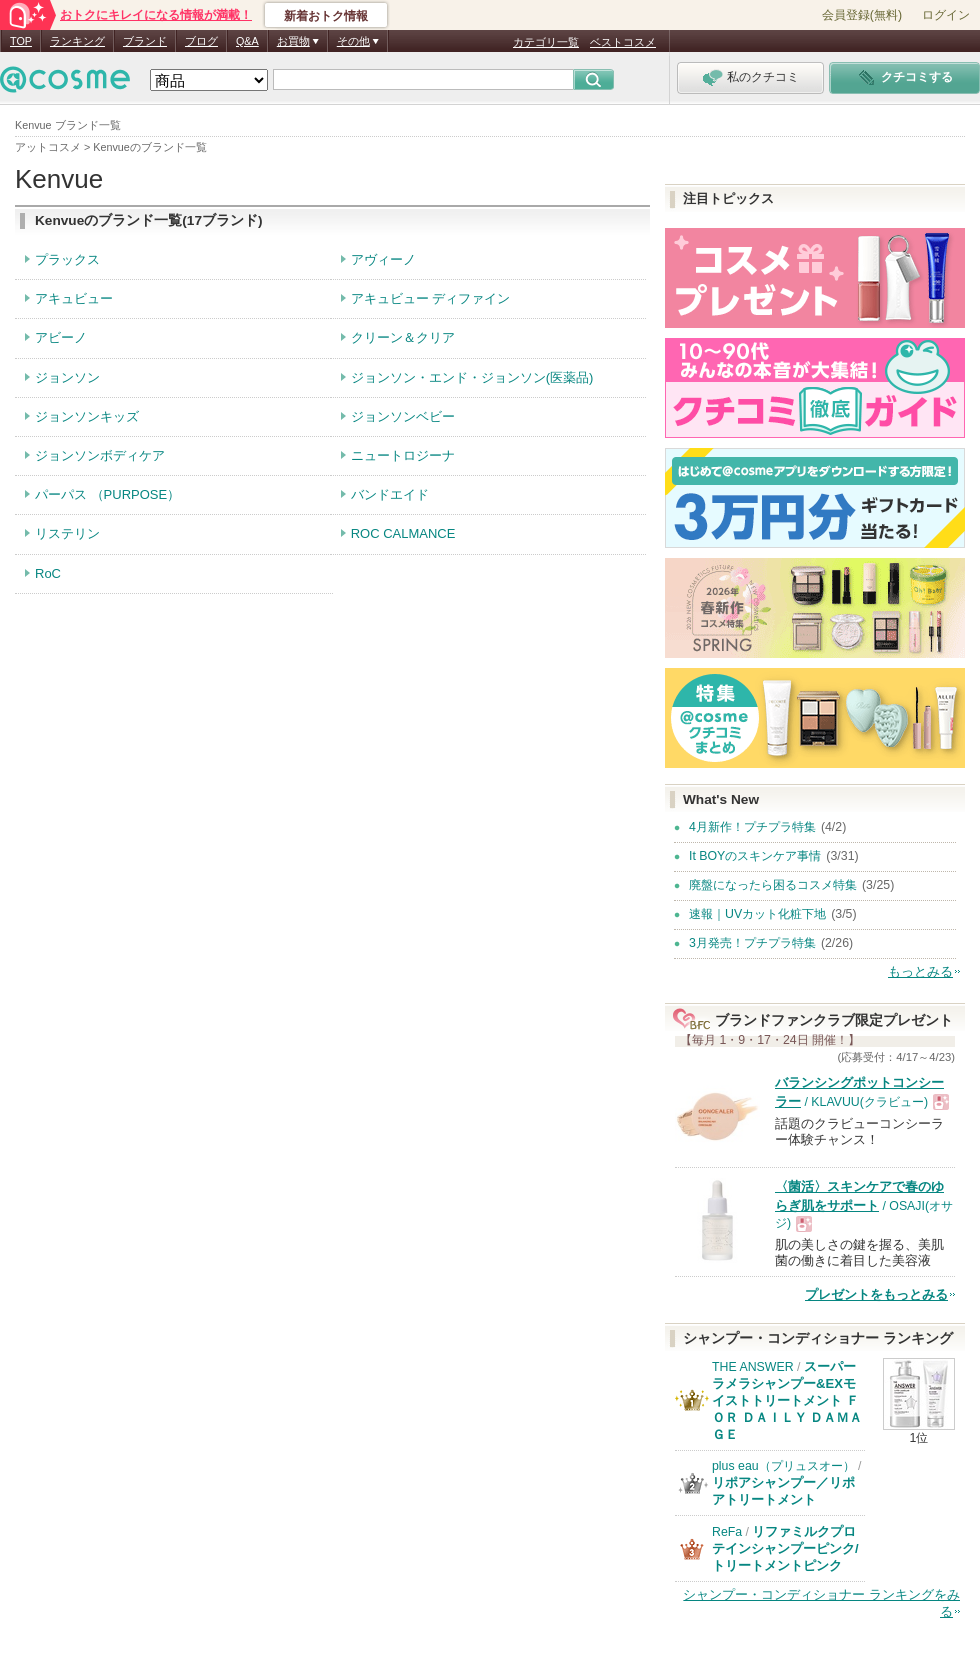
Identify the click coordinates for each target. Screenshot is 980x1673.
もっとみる (920, 971)
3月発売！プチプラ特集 (752, 943)
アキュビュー (74, 298)
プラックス (67, 259)
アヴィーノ (383, 259)
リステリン (67, 533)
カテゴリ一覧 (546, 42)
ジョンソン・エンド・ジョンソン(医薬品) (472, 377)
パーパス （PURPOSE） (107, 494)
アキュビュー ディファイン (431, 298)
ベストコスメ (623, 42)
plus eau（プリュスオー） (783, 1466)
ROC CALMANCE (403, 533)
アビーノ (61, 337)
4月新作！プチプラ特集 (752, 827)
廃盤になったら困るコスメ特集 (773, 885)
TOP (21, 41)
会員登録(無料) (862, 15)
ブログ (201, 41)
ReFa (727, 1532)
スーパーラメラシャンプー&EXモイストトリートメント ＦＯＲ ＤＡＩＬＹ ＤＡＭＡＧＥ (787, 1400)
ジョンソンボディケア (100, 455)
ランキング (77, 41)
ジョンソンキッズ (87, 416)
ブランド (145, 41)
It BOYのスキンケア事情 (755, 856)
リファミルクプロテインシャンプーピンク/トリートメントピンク (785, 1548)
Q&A (247, 41)
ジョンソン (67, 377)
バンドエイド (390, 494)
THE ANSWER (753, 1367)
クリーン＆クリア (403, 337)
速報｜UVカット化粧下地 (757, 914)
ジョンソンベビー (403, 416)
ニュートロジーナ (403, 455)
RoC (48, 573)
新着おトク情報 (326, 16)
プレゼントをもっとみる (876, 1294)
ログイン (946, 15)
